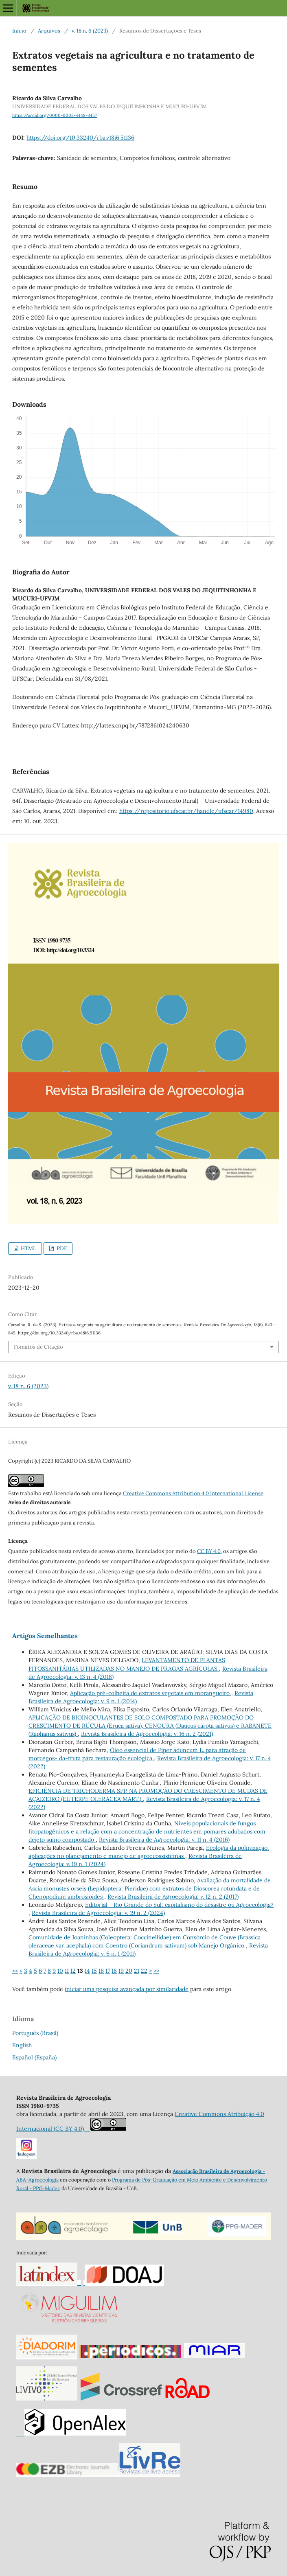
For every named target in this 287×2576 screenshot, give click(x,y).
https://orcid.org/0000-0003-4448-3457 (54, 115)
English (22, 2045)
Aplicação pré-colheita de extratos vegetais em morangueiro (150, 1693)
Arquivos (49, 30)
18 (114, 1970)
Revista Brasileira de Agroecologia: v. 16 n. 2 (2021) (147, 1733)
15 (94, 1970)
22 (144, 1970)
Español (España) (34, 2057)
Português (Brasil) (35, 2033)
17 (107, 1970)
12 (73, 1970)
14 (87, 1970)
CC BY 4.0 (209, 1551)
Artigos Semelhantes (45, 1636)
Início (19, 30)
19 (121, 1970)
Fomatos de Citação (38, 1346)
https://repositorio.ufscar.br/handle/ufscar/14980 (186, 811)
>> (156, 1970)
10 (60, 1970)
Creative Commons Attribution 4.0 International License (193, 1493)
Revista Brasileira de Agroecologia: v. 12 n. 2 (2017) (173, 1896)
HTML (28, 1248)
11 (67, 1970)
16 (101, 1970)
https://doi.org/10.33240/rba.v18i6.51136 (80, 137)
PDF (61, 1248)
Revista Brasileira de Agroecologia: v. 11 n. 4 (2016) (164, 1839)
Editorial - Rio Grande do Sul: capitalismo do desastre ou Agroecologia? (179, 1904)
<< (15, 1970)
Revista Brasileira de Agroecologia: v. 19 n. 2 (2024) (98, 1913)
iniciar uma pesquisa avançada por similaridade (126, 1989)
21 (136, 1970)
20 (128, 1970)
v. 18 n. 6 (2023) (90, 30)
